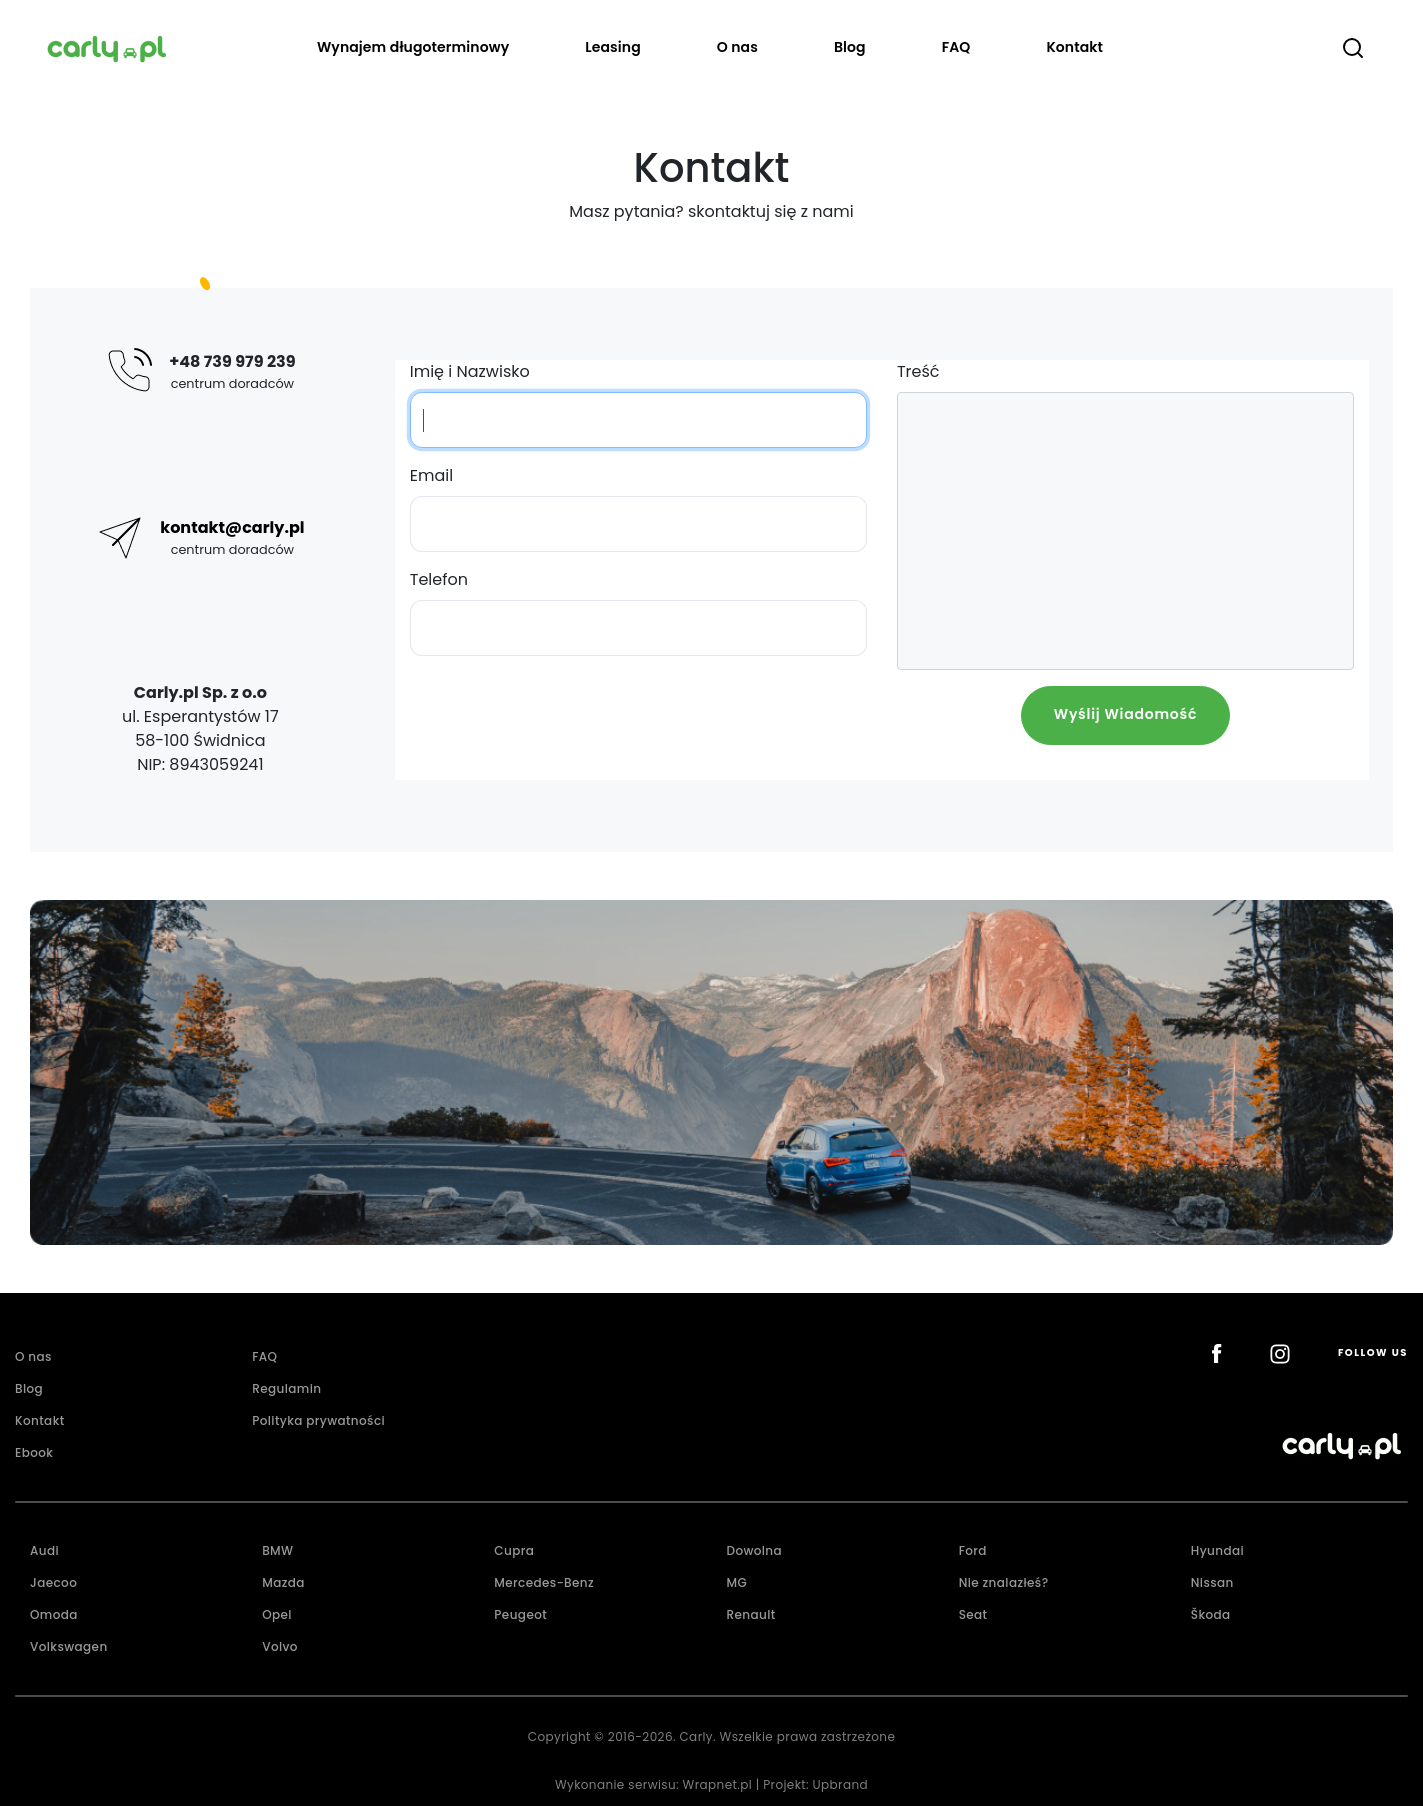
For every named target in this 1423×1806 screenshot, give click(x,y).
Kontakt (1074, 47)
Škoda (1211, 1614)
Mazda (283, 1582)
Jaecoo (53, 1582)
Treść (918, 371)
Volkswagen (69, 1646)
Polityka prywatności (318, 1420)
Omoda (54, 1614)
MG (736, 1582)
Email (431, 475)
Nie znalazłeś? (1004, 1582)
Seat (973, 1614)
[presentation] (638, 725)
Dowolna (754, 1550)
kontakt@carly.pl (232, 527)
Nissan (1212, 1582)
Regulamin (286, 1388)
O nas (737, 47)
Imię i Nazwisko (470, 371)
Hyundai (1217, 1550)
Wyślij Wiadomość (1125, 714)
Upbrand (841, 1784)
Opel (277, 1614)
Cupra (514, 1550)
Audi (44, 1550)
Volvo (280, 1646)
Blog (850, 47)
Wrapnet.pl (718, 1784)
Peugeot (520, 1614)
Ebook (34, 1452)
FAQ (956, 47)
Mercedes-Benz (544, 1582)
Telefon (439, 579)
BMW (277, 1550)
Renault (750, 1614)
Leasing (613, 47)
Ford (973, 1550)
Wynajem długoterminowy (413, 47)
